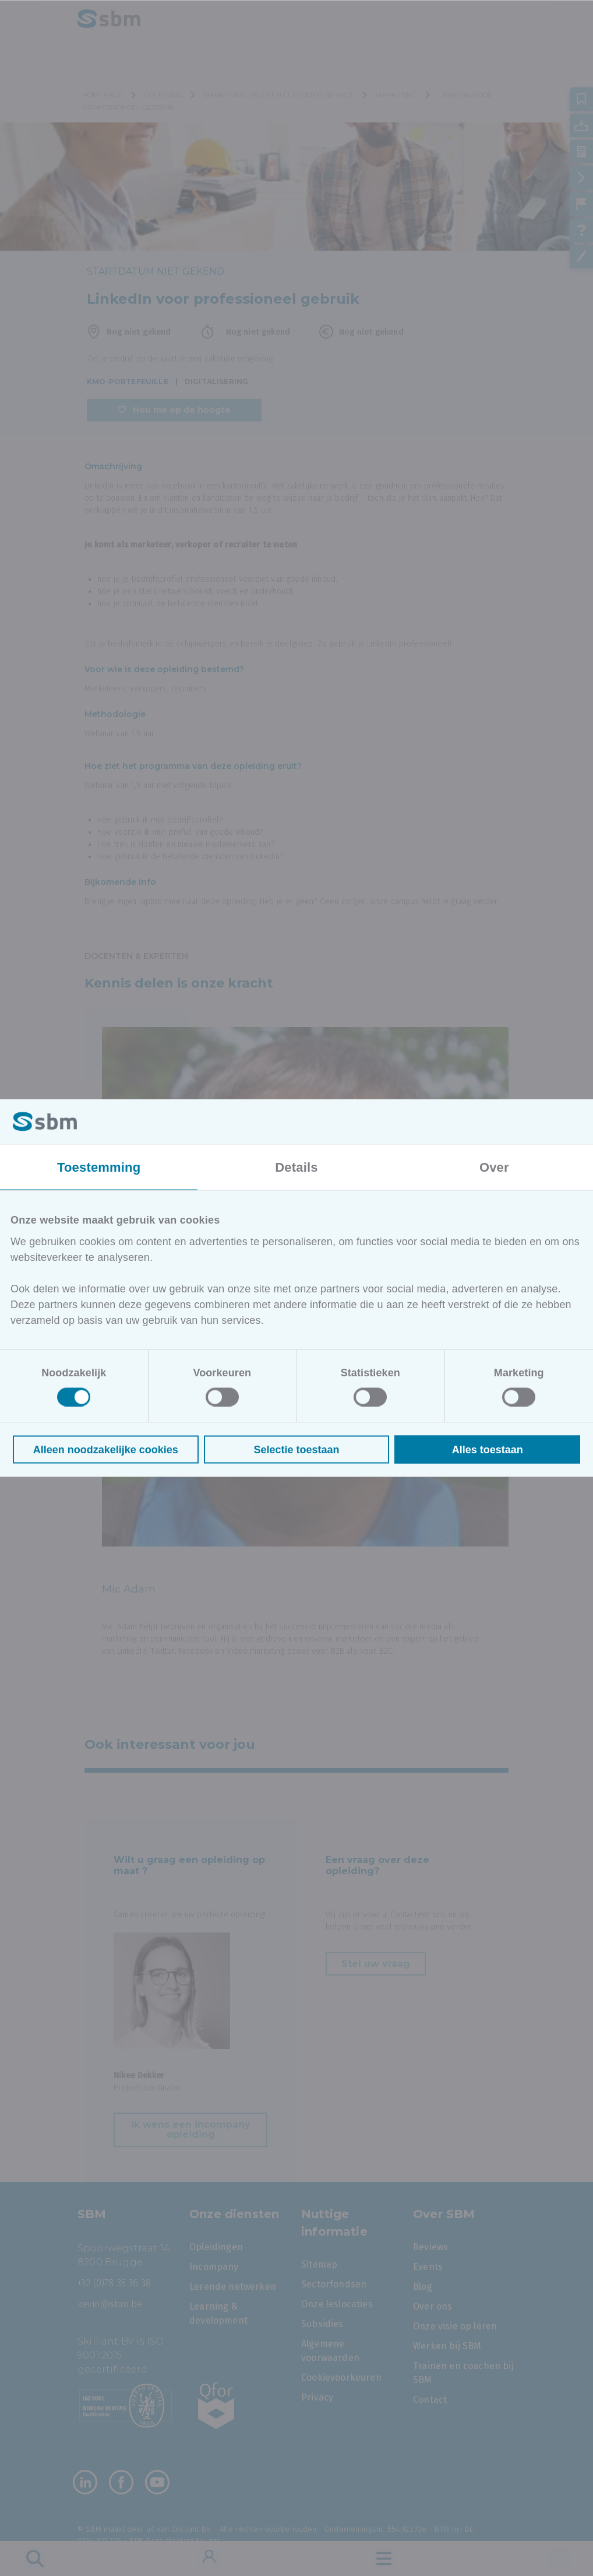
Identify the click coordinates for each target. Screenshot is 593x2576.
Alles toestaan (487, 1449)
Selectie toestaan (296, 1449)
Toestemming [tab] (98, 1167)
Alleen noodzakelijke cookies (105, 1449)
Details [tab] (296, 1167)
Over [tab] (494, 1167)
